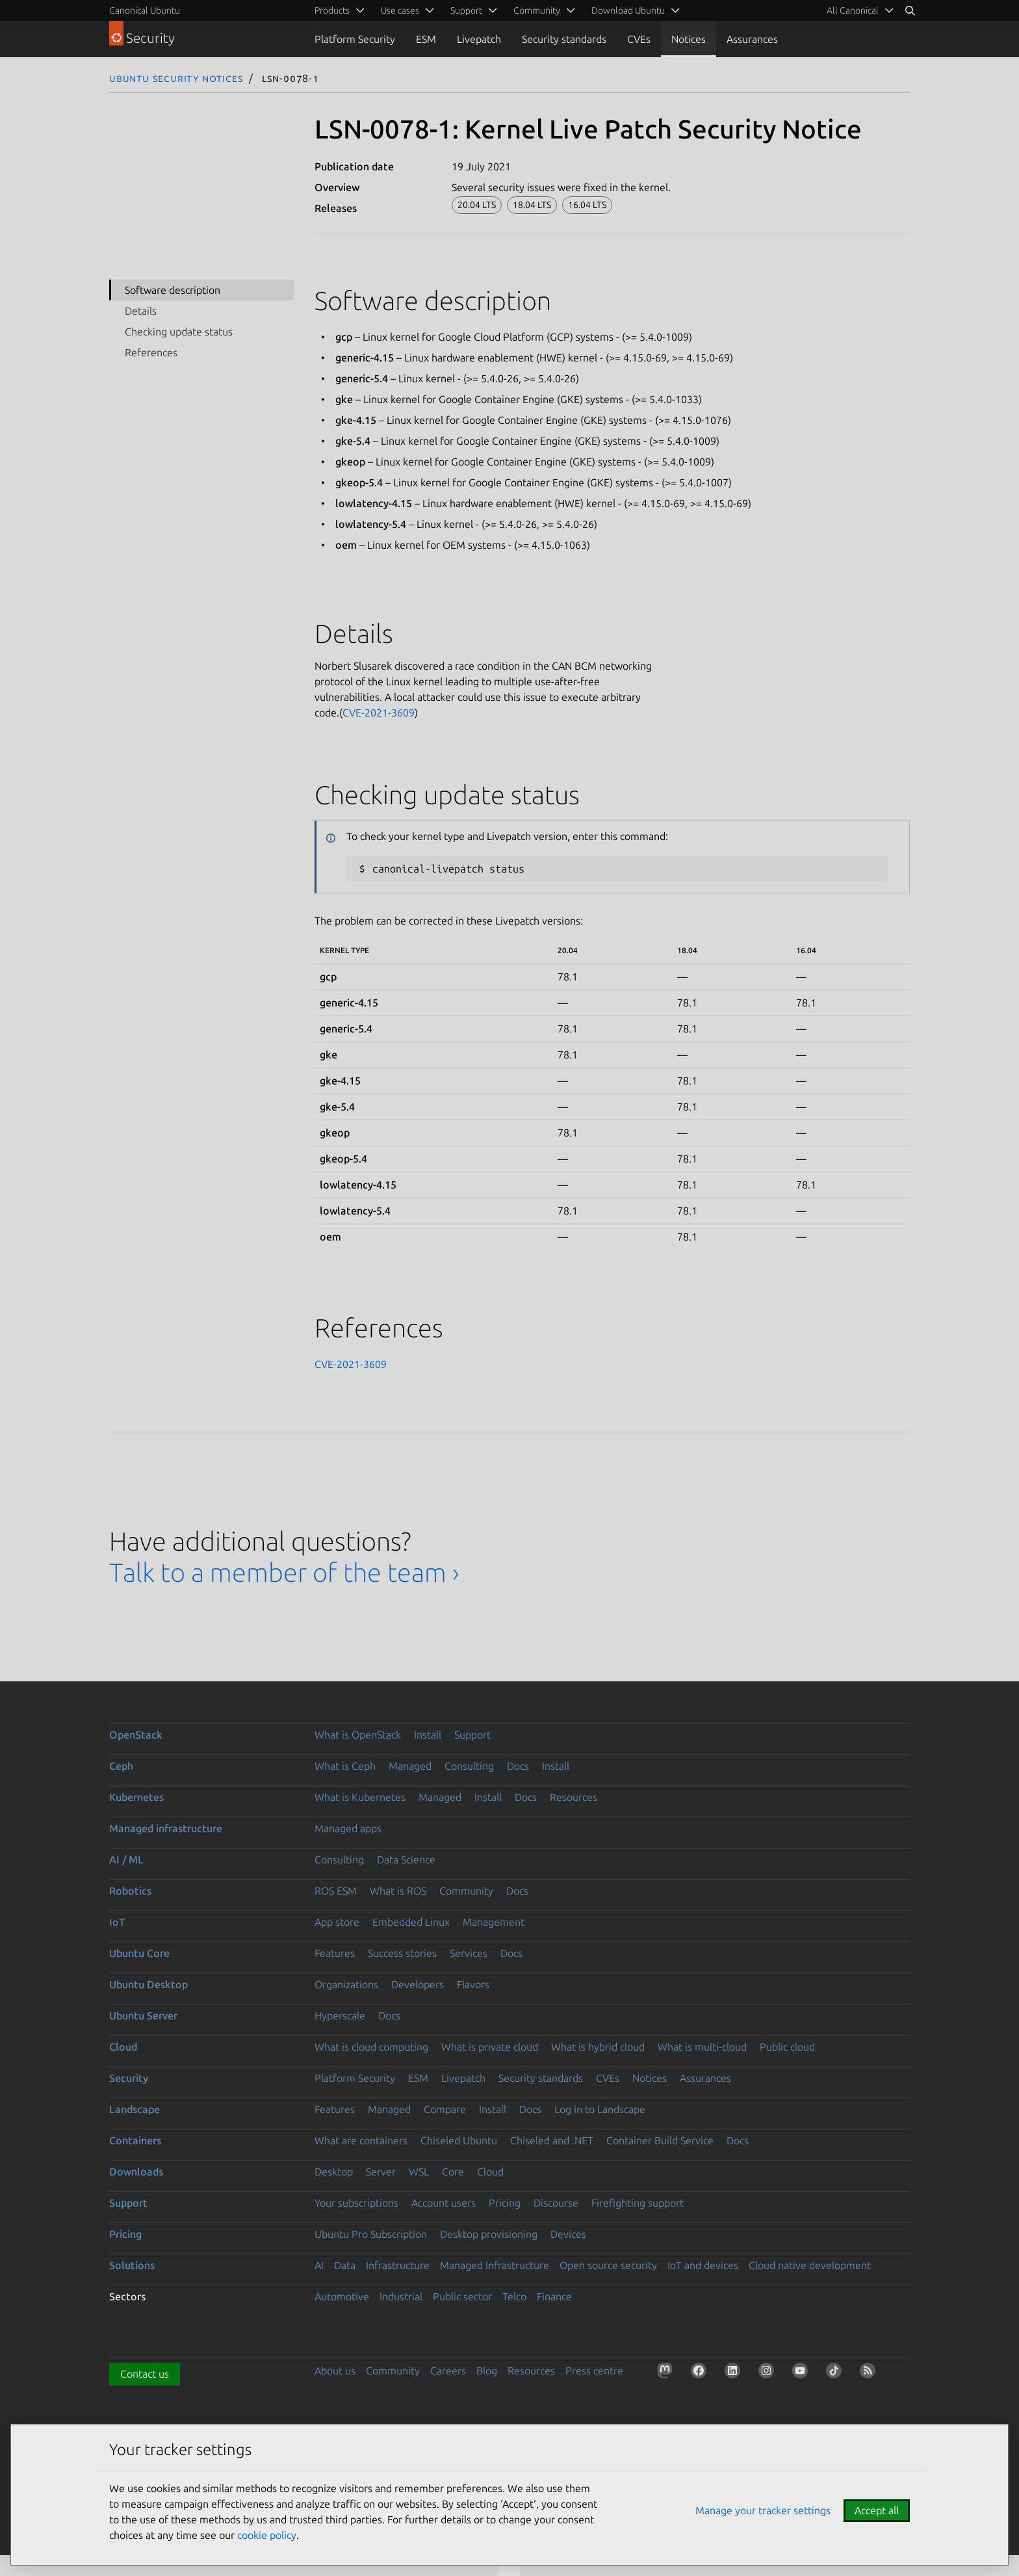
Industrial (401, 2296)
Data (344, 2265)
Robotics (130, 1891)
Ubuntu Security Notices (176, 78)
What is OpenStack (358, 1735)
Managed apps (348, 1828)
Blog (486, 2370)
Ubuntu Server (143, 2015)
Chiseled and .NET (551, 2140)
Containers (135, 2140)
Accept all (877, 2510)
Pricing (505, 2203)
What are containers (361, 2140)
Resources (573, 1797)
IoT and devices (702, 2265)
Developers (417, 1984)
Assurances (752, 39)
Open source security (608, 2265)
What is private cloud (489, 2047)
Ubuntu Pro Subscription (371, 2234)
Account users (443, 2203)
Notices (688, 39)
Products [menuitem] (332, 10)
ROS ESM (336, 1891)
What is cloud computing (371, 2047)
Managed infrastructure (165, 1828)
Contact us (144, 2374)
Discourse (556, 2203)
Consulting (469, 1766)
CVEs (639, 39)
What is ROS (398, 1891)
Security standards (564, 39)
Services (468, 1953)
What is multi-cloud (702, 2047)
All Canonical (853, 10)
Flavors (473, 1984)
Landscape (134, 2109)
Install (427, 1735)
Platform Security (355, 39)
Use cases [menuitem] (400, 10)
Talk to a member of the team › (284, 1572)
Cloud (123, 2047)
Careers (448, 2370)
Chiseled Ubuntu (458, 2140)
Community (466, 1891)
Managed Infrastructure (494, 2265)
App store (337, 1922)
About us (335, 2370)
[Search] (909, 10)
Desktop (334, 2171)
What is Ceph (345, 1766)
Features (335, 1953)
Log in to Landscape (599, 2109)
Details (141, 311)
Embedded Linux (411, 1922)
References (151, 352)
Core (453, 2171)
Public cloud (787, 2047)
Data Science (406, 1859)
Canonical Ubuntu (144, 10)
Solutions (132, 2265)
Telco (514, 2296)
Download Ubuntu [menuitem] (628, 10)
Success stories (402, 1953)
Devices (568, 2234)
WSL (419, 2171)
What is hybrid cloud (598, 2047)
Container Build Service (660, 2140)
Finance (554, 2296)
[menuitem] (857, 10)
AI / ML (126, 1859)
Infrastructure (398, 2265)
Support (472, 1735)
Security (128, 2078)
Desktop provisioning (488, 2234)
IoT (117, 1922)
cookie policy (266, 2535)
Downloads (136, 2171)
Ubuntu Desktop (148, 1984)
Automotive (342, 2296)
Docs (518, 1766)
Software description (172, 290)
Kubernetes (136, 1797)
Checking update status (179, 331)
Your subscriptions (356, 2203)
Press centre (594, 2370)
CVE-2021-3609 (378, 712)
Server (381, 2171)
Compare (445, 2109)
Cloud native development (810, 2265)
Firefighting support (637, 2203)
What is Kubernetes (360, 1797)
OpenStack (135, 1735)
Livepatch (479, 39)
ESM (426, 39)
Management (493, 1922)
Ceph (121, 1766)
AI (319, 2265)
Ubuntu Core (139, 1953)
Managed (410, 1766)
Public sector (462, 2296)
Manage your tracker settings (763, 2510)
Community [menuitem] (536, 10)
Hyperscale (340, 2015)
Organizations (346, 1984)
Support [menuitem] (466, 10)
